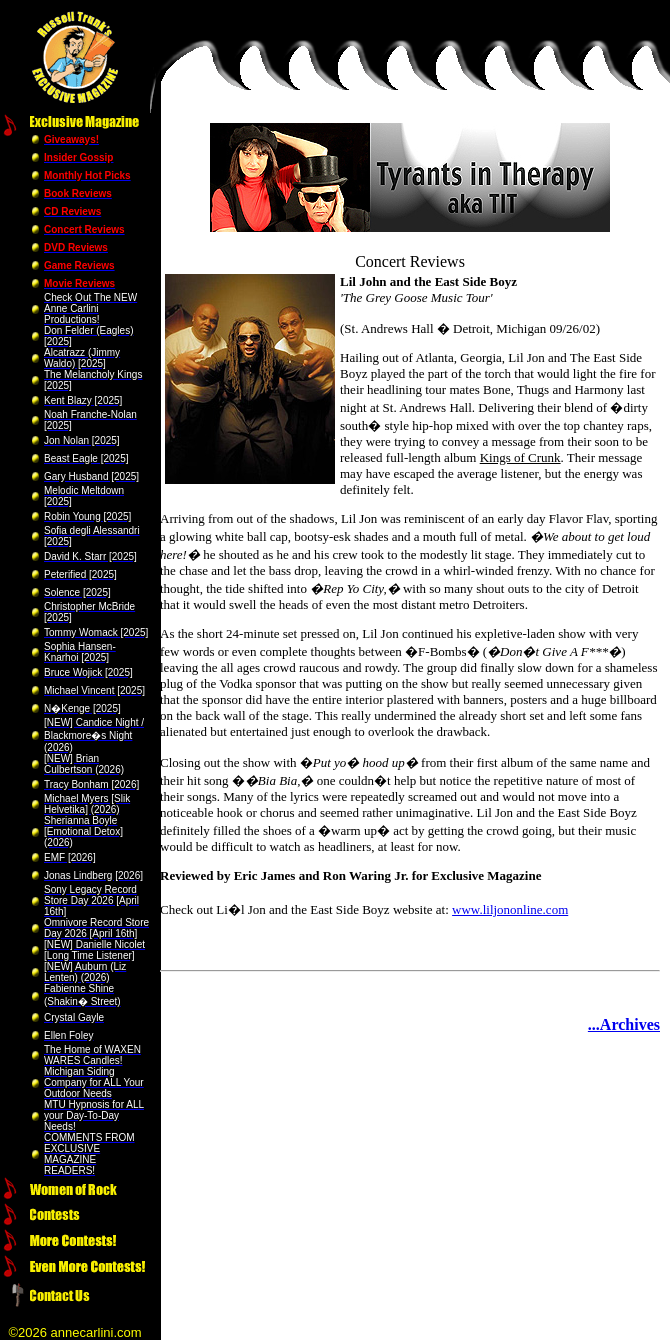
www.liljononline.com (510, 909)
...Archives (624, 1024)
